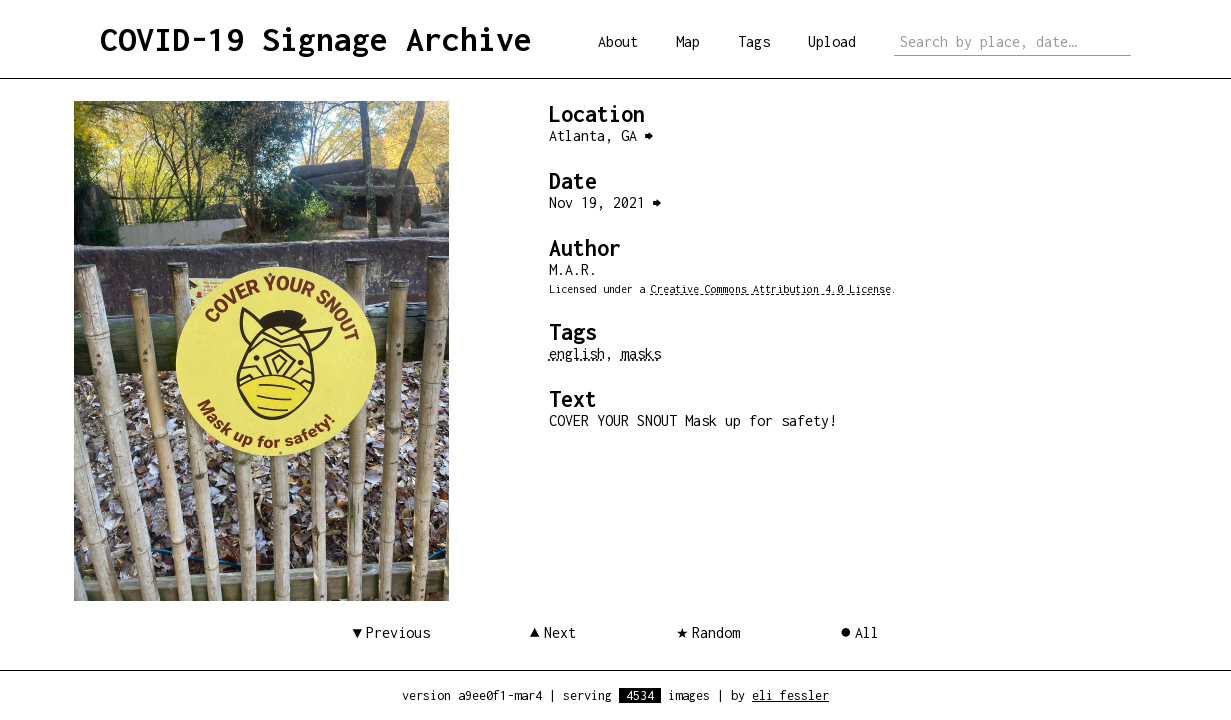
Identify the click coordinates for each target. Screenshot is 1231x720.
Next (560, 632)
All (867, 632)
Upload (832, 41)
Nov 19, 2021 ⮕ (605, 202)
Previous (398, 632)
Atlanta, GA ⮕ (601, 135)
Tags (754, 41)
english (577, 353)
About (618, 41)
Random (716, 632)
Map (688, 41)
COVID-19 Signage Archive (316, 39)
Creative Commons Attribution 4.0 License (771, 289)
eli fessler (790, 695)
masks (641, 353)
